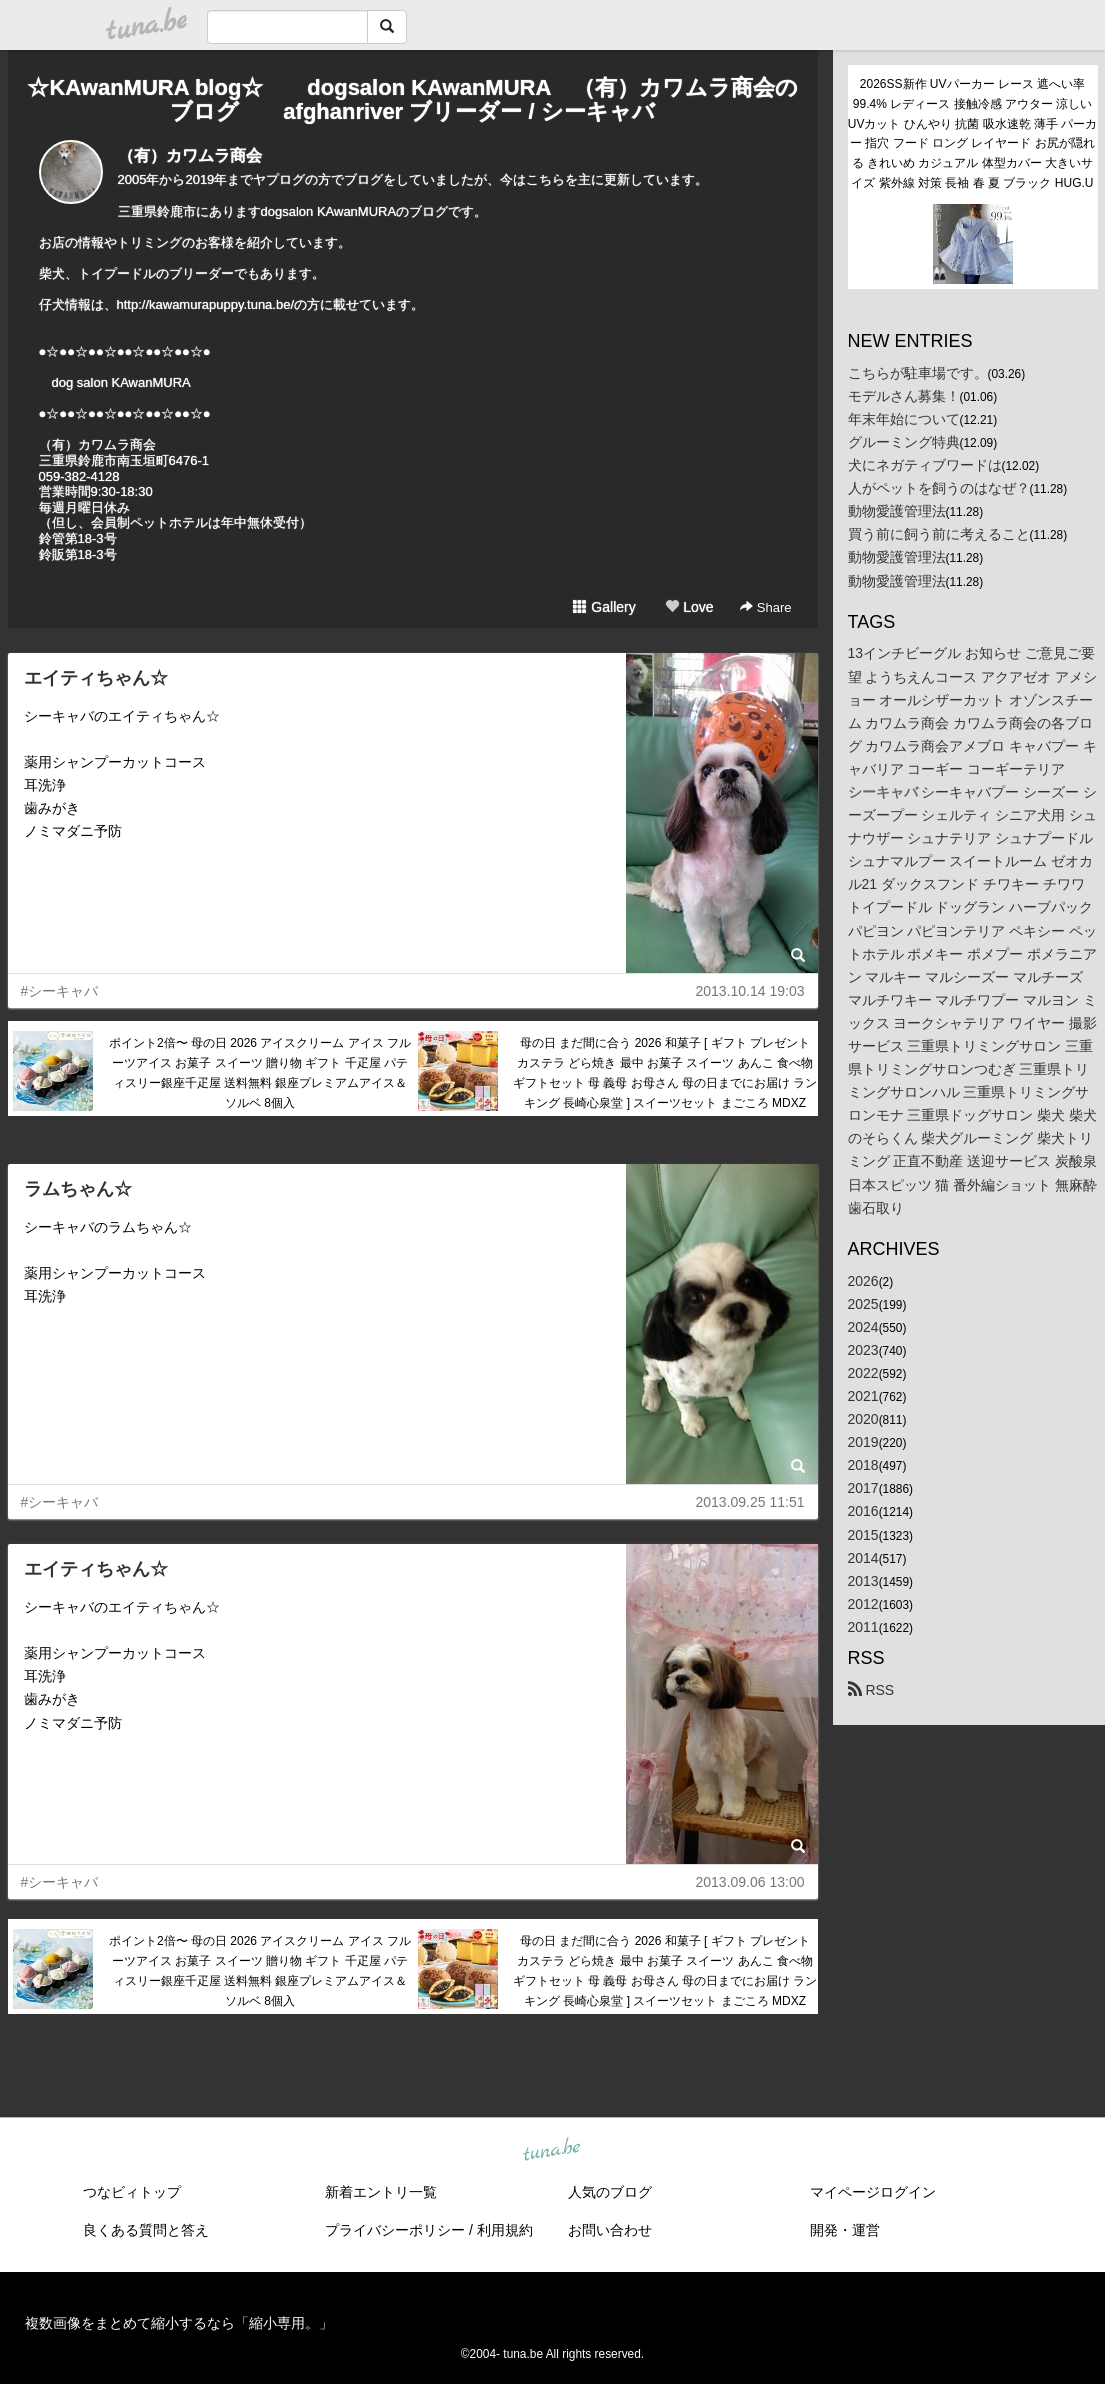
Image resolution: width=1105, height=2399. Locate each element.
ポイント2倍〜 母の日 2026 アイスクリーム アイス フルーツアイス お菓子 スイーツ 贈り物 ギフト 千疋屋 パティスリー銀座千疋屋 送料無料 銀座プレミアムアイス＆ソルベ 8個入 (260, 1072)
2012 (863, 1604)
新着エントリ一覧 (381, 2192)
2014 (863, 1558)
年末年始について (904, 419)
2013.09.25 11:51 (750, 1502)
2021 (863, 1396)
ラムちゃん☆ (78, 1189)
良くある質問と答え (146, 2230)
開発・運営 (845, 2230)
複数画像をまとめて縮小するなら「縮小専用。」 (179, 2323)
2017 (863, 1488)
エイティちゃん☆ (96, 678)
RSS (871, 1690)
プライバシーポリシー (395, 2230)
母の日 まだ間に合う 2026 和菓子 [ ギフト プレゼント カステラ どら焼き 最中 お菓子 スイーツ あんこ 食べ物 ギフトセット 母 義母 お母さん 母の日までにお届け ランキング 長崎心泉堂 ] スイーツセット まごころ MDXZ (665, 1072)
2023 (863, 1350)
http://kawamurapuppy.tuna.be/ (206, 304)
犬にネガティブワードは (925, 465)
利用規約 (505, 2230)
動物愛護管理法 (897, 511)
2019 (863, 1442)
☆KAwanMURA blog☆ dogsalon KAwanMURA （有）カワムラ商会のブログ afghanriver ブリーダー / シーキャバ (412, 99)
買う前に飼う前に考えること (939, 534)
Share (765, 607)
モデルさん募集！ (904, 396)
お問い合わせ (610, 2230)
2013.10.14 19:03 (750, 991)
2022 (863, 1373)
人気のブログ (610, 2192)
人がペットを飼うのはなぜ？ (939, 488)
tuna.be (552, 2151)
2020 (863, 1419)
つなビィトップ (132, 2192)
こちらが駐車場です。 (918, 373)
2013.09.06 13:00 (750, 1882)
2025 (863, 1304)
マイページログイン (873, 2192)
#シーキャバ (60, 991)
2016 (863, 1511)
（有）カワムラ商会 (190, 155)
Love (689, 607)
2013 (863, 1581)
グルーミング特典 (904, 442)
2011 (863, 1627)
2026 (863, 1281)
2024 (863, 1327)
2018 (863, 1465)
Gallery (604, 607)
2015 (863, 1535)
